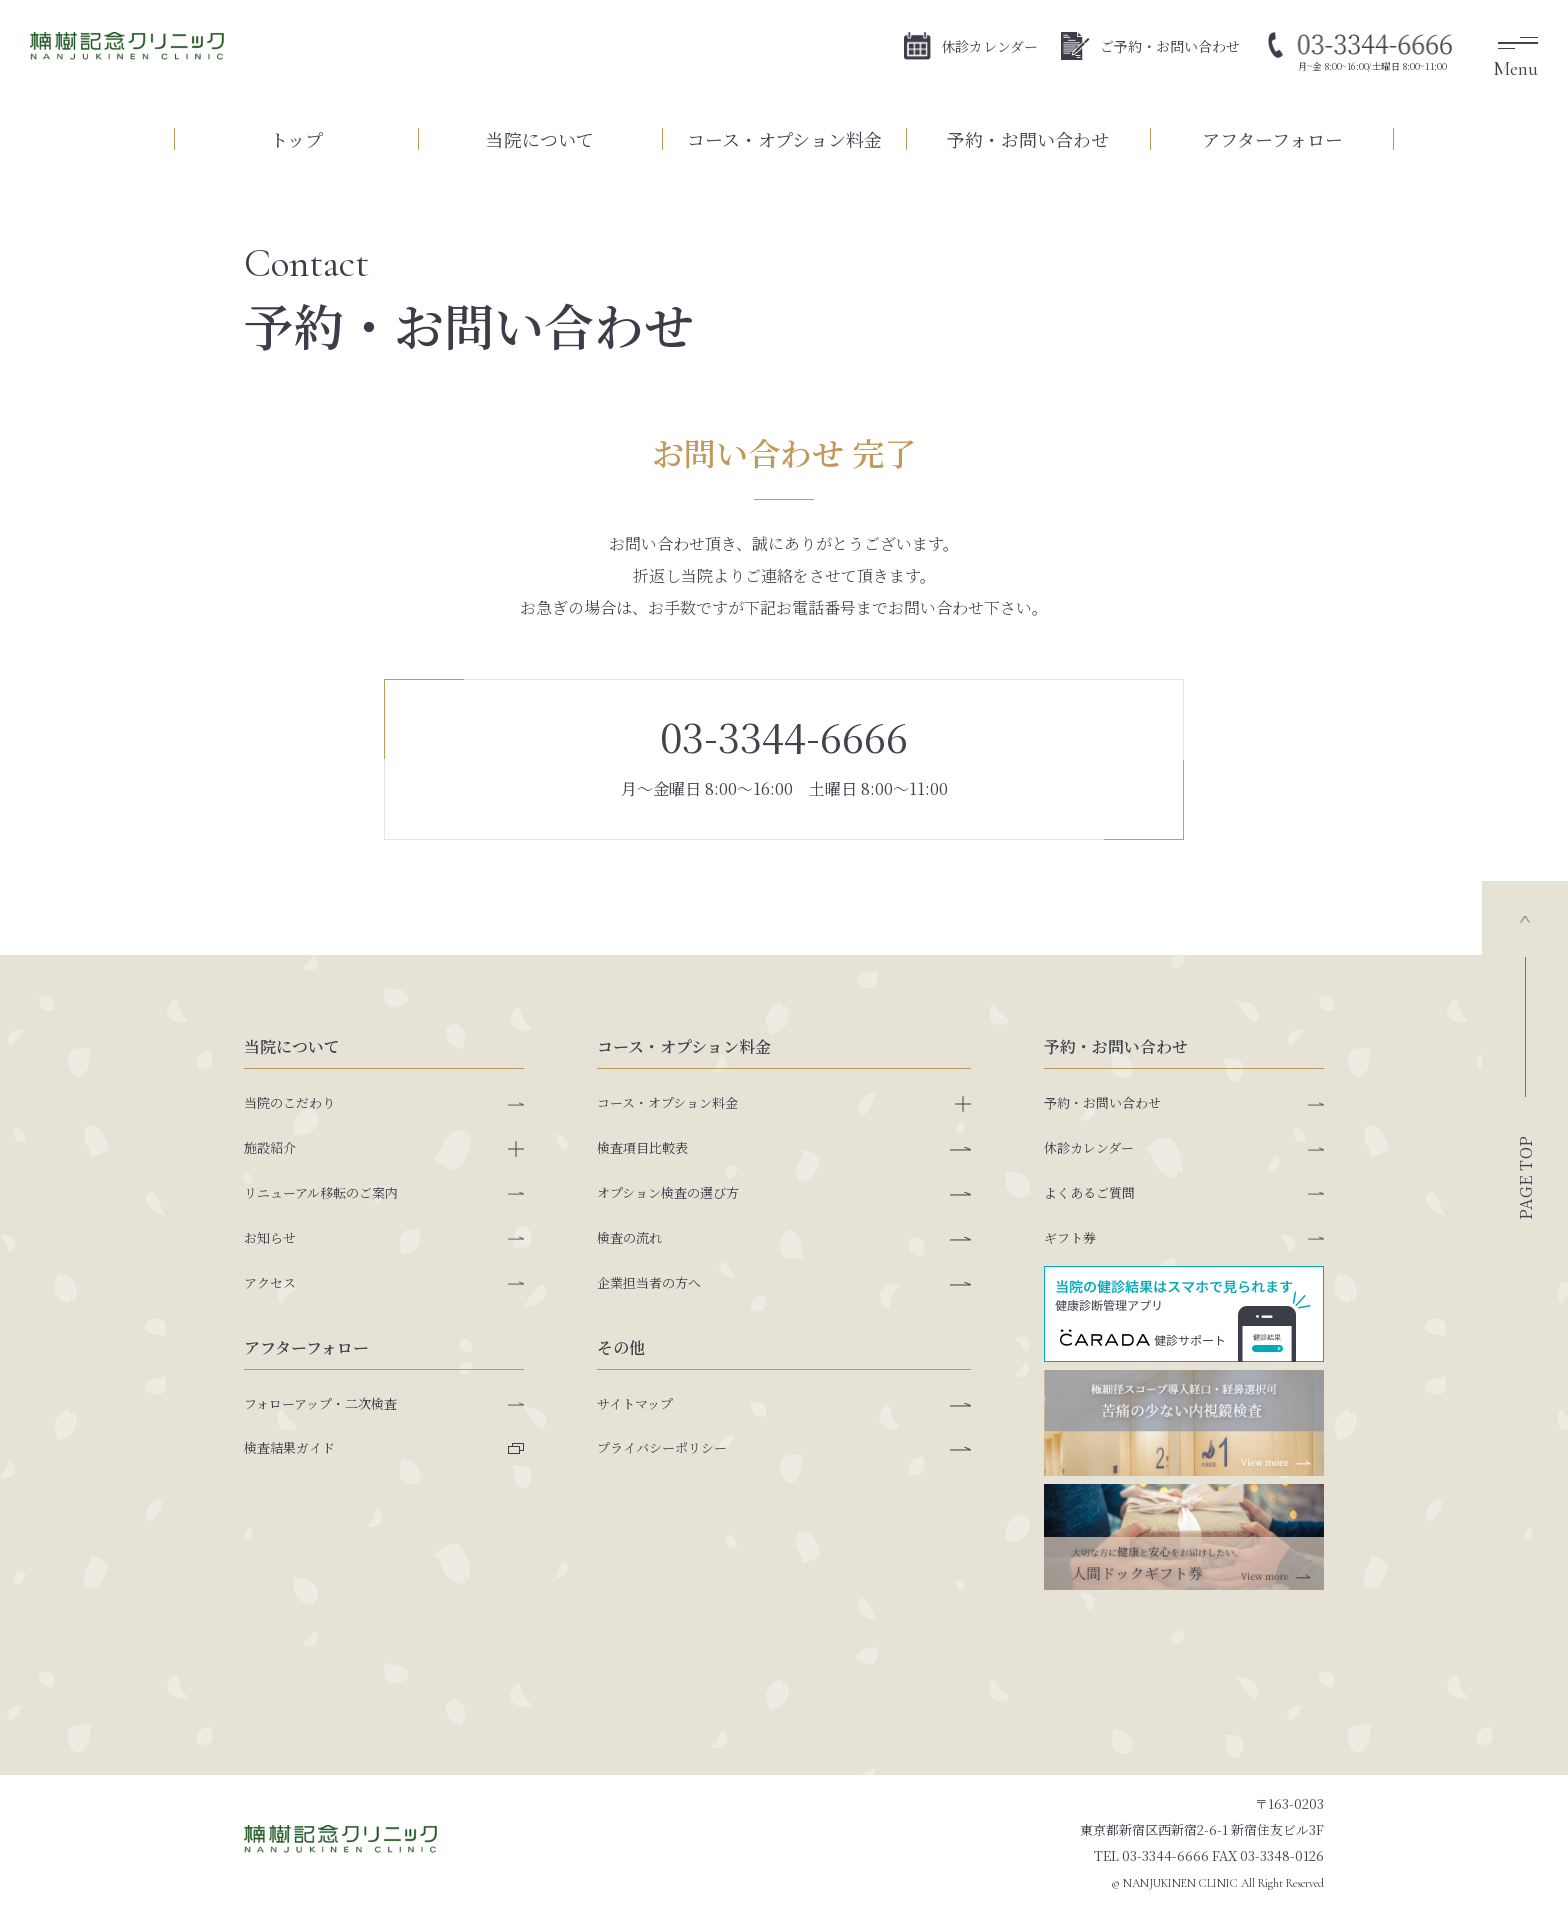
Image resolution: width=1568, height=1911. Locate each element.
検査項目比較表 (642, 1147)
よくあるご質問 (1089, 1192)
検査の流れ (629, 1237)
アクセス (270, 1282)
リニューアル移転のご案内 (321, 1192)
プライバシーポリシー (662, 1447)
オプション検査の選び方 (668, 1192)
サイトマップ (635, 1403)
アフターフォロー (1272, 139)
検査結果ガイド (289, 1447)
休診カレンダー (971, 48)
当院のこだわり (289, 1102)
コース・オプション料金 (784, 139)
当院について (540, 139)
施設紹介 (270, 1147)
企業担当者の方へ (649, 1282)
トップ (296, 139)
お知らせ (270, 1237)
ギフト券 (1070, 1237)
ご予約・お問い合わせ (1150, 48)
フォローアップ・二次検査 (320, 1403)
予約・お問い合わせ (1028, 139)
